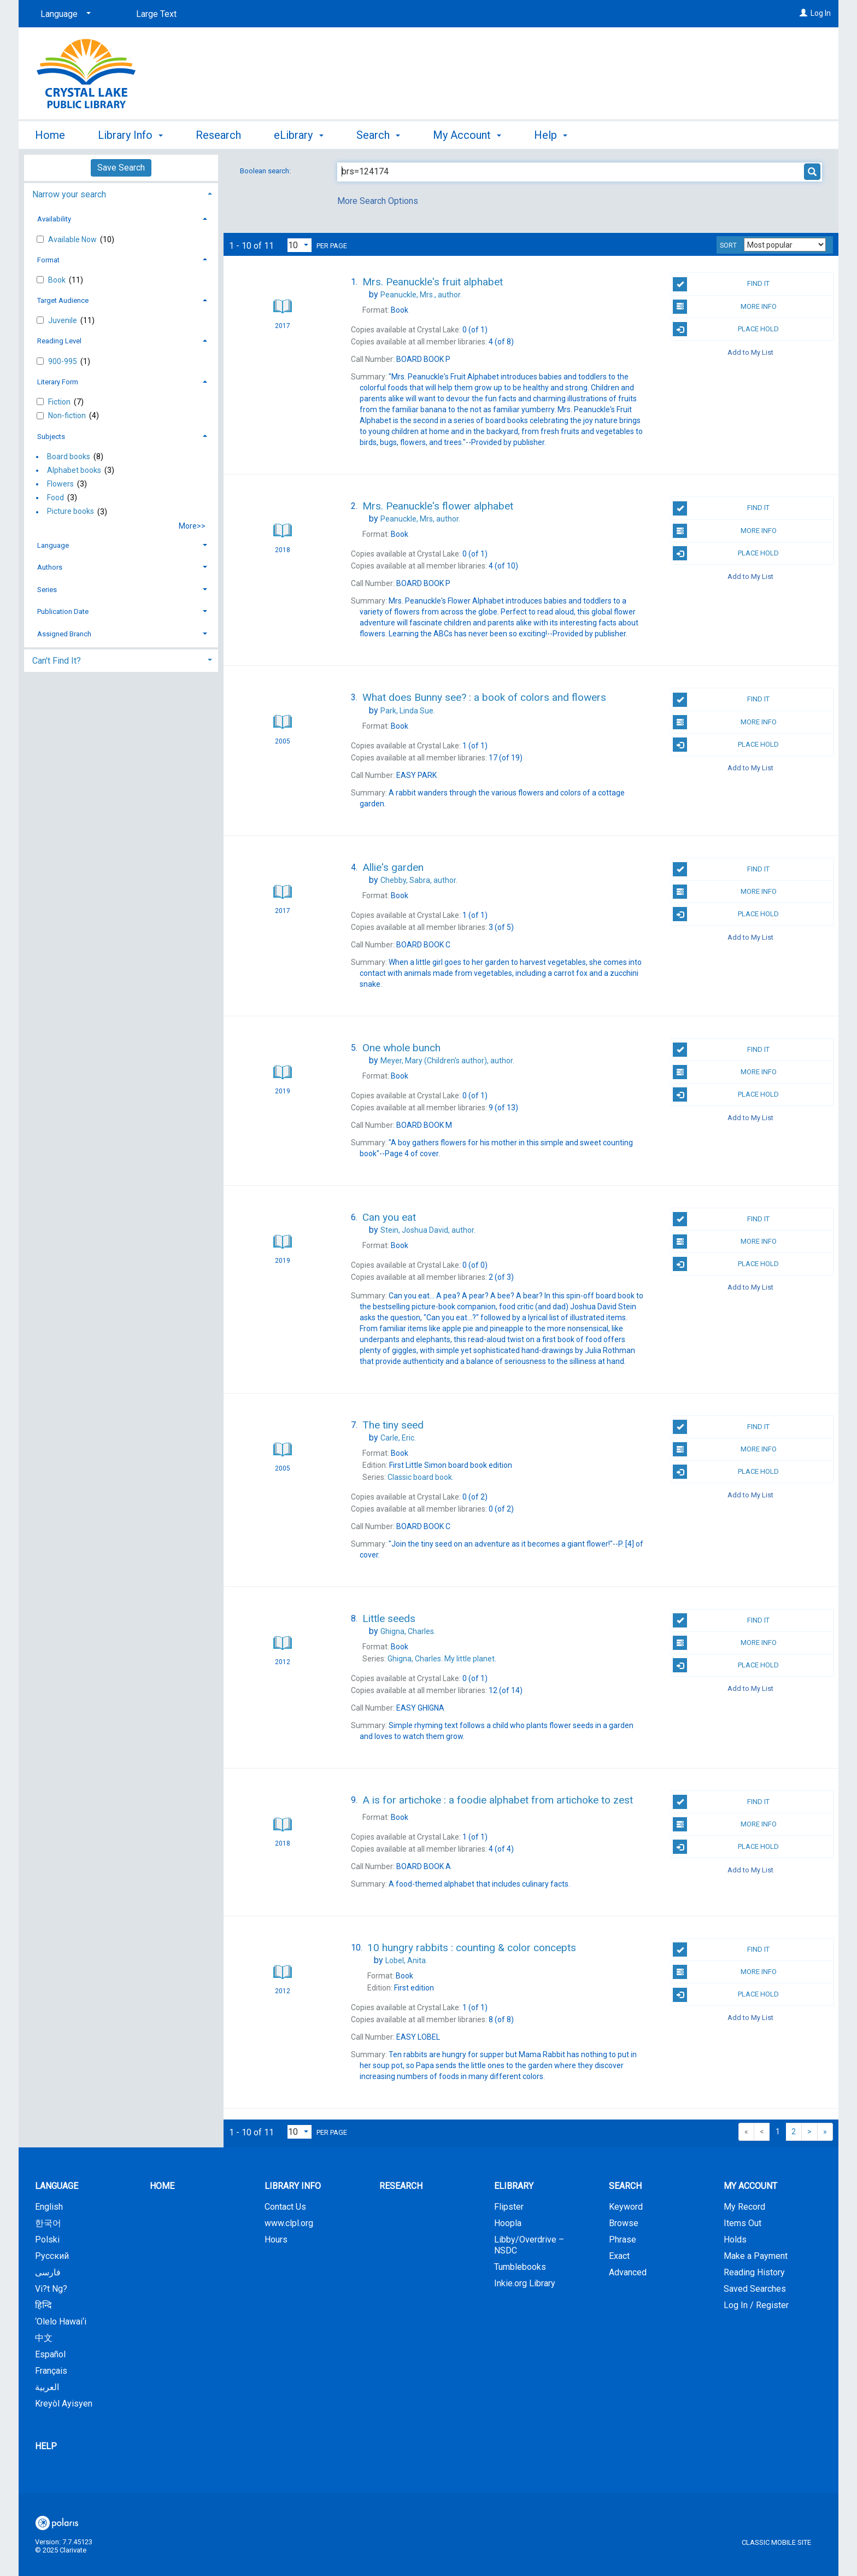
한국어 (48, 2223)
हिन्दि (43, 2305)
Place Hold (726, 329)
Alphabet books (74, 470)
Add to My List (750, 352)
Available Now (73, 239)
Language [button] (53, 545)
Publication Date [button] (63, 611)
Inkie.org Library (524, 2283)
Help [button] (550, 135)
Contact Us (285, 2207)
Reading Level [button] (59, 341)
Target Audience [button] (63, 300)
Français (51, 2371)
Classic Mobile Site (776, 2542)
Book (57, 280)
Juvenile (63, 320)
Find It (721, 284)
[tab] (121, 193)
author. (421, 294)
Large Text (156, 14)
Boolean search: (266, 171)
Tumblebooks (520, 2267)
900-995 (63, 361)
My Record (744, 2207)
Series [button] (47, 590)
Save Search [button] (121, 167)
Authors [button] (49, 567)
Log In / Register (756, 2305)
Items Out (742, 2223)
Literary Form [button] (57, 382)
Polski (47, 2239)
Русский (52, 2256)
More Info (724, 307)
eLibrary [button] (298, 135)
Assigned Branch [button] (64, 634)
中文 (43, 2338)
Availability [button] (54, 219)
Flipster (509, 2207)
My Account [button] (467, 135)
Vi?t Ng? (51, 2289)
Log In (821, 13)
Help (46, 2446)
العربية (47, 2387)
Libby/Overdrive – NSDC (529, 2245)
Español (50, 2354)
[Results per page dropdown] (299, 245)
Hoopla (507, 2223)
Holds (735, 2239)
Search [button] (378, 135)
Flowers (60, 483)
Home (50, 135)
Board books (68, 456)
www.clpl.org (289, 2223)
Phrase (622, 2239)
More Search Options (377, 201)
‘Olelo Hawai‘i (60, 2321)
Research (218, 135)
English (49, 2207)
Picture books (70, 511)
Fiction (60, 401)
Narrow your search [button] (69, 194)
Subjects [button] (51, 436)
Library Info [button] (130, 135)
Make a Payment (756, 2256)
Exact (619, 2256)
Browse (623, 2223)
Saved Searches (755, 2289)
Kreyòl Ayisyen (63, 2403)
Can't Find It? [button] (56, 660)
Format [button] (48, 260)
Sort (728, 245)
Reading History (754, 2272)
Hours (276, 2239)
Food (55, 497)
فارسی (48, 2272)
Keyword (626, 2207)
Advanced (628, 2272)
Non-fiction (67, 415)
